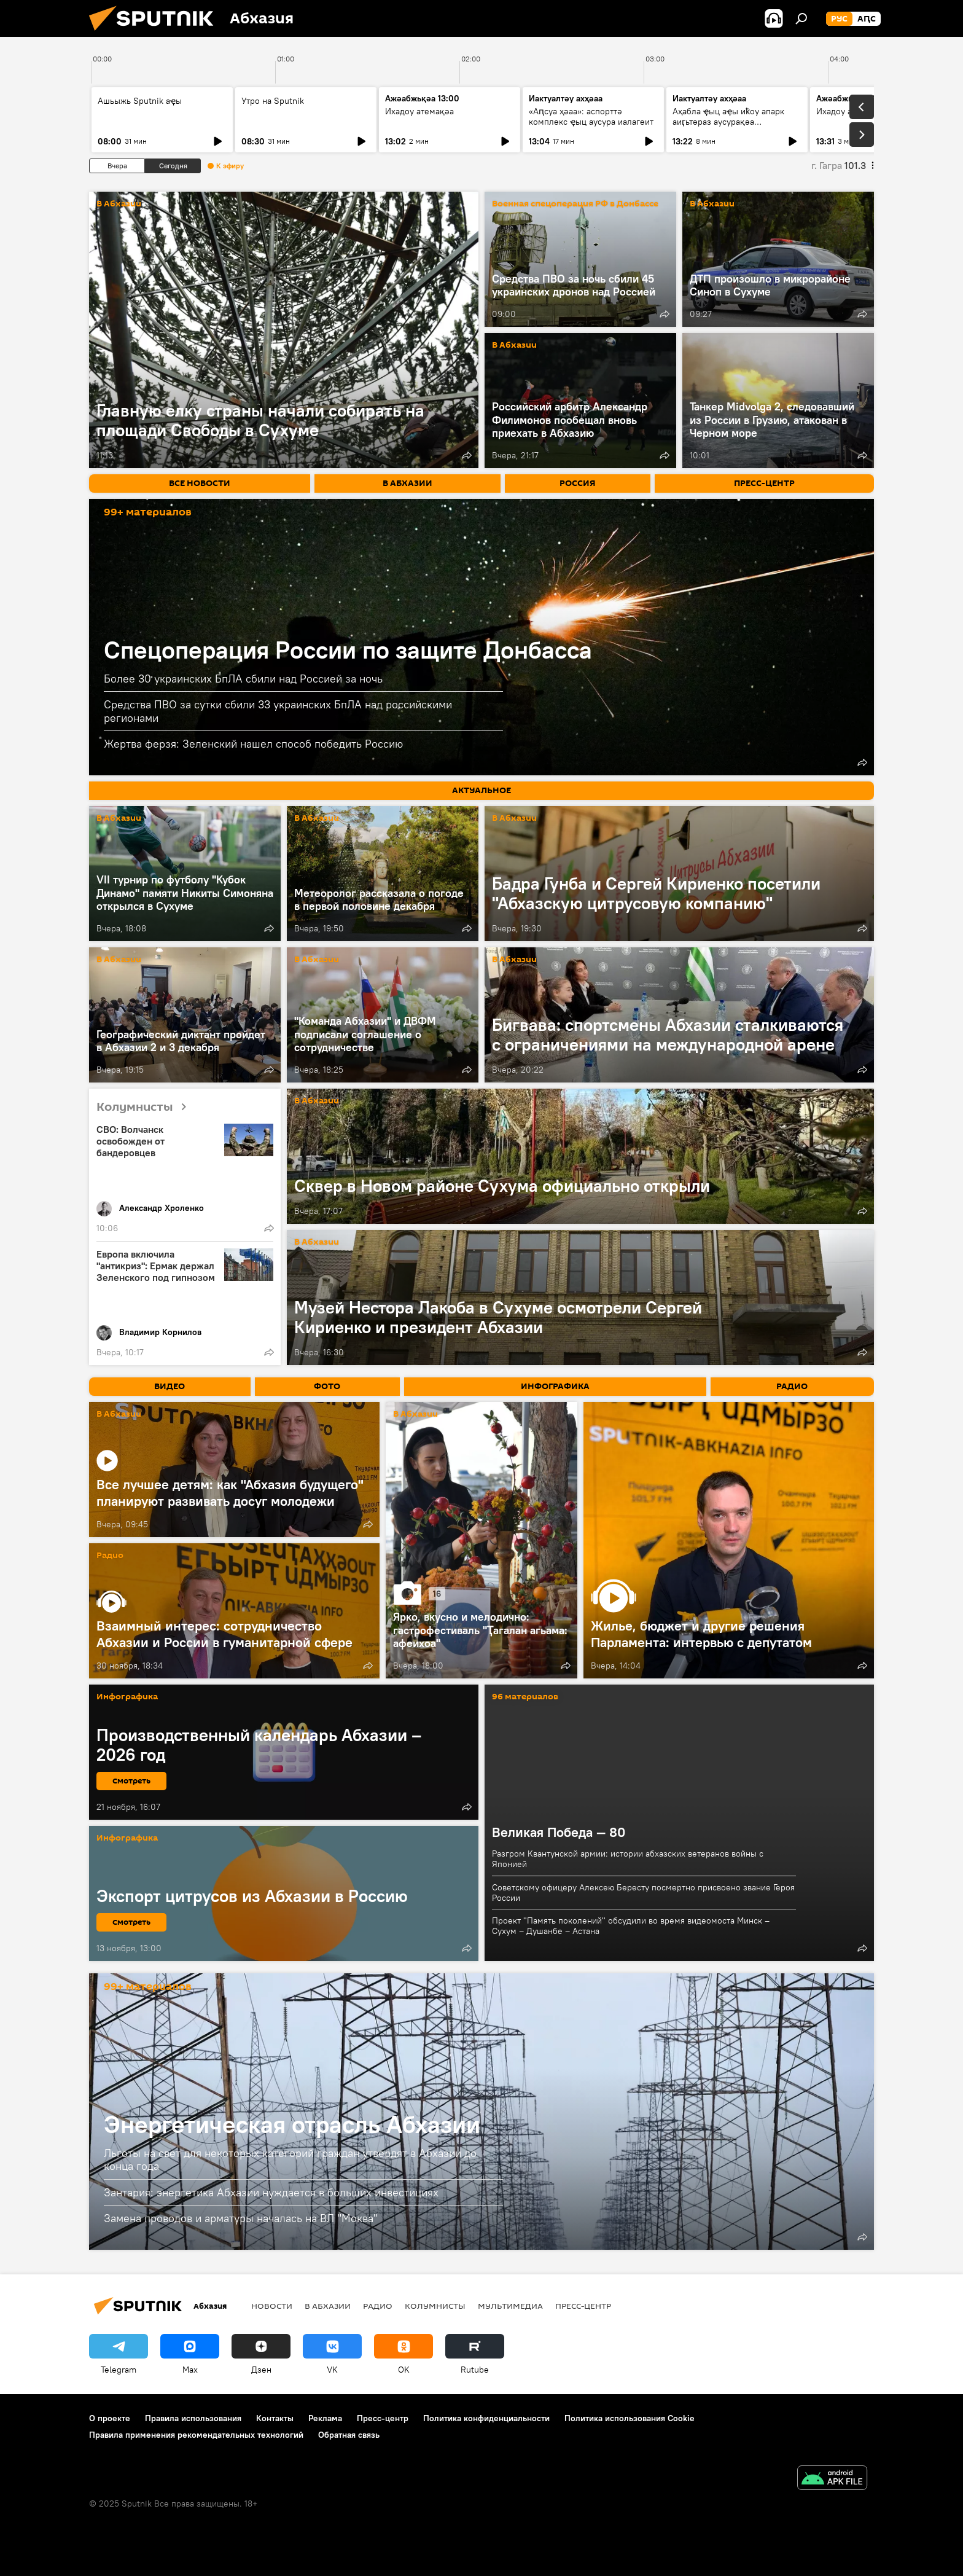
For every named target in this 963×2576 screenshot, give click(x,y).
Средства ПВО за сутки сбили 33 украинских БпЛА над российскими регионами (278, 711)
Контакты (275, 2418)
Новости (271, 2305)
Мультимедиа (510, 2305)
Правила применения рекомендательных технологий (196, 2434)
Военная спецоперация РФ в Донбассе (575, 204)
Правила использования (193, 2418)
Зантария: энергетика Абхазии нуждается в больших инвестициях (271, 2192)
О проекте (109, 2418)
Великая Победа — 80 (558, 1832)
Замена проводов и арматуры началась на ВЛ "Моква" (241, 2218)
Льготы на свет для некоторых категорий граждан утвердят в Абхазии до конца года (290, 2160)
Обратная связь (349, 2434)
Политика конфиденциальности (486, 2418)
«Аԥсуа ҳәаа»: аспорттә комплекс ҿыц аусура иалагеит (591, 116)
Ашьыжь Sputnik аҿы (140, 100)
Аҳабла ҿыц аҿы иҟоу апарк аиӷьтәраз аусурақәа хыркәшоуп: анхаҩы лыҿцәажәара (728, 127)
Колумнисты (146, 1107)
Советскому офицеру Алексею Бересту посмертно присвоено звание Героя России (643, 1892)
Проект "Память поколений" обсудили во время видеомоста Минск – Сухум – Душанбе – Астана (631, 1925)
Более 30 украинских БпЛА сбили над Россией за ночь (243, 678)
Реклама (325, 2418)
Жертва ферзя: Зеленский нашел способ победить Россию (253, 744)
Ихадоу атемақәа (419, 111)
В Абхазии (118, 204)
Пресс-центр (583, 2305)
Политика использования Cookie (629, 2418)
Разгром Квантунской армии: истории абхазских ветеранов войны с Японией (627, 1858)
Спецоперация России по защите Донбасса (348, 649)
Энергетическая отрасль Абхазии (292, 2124)
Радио (109, 1556)
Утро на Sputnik (272, 100)
